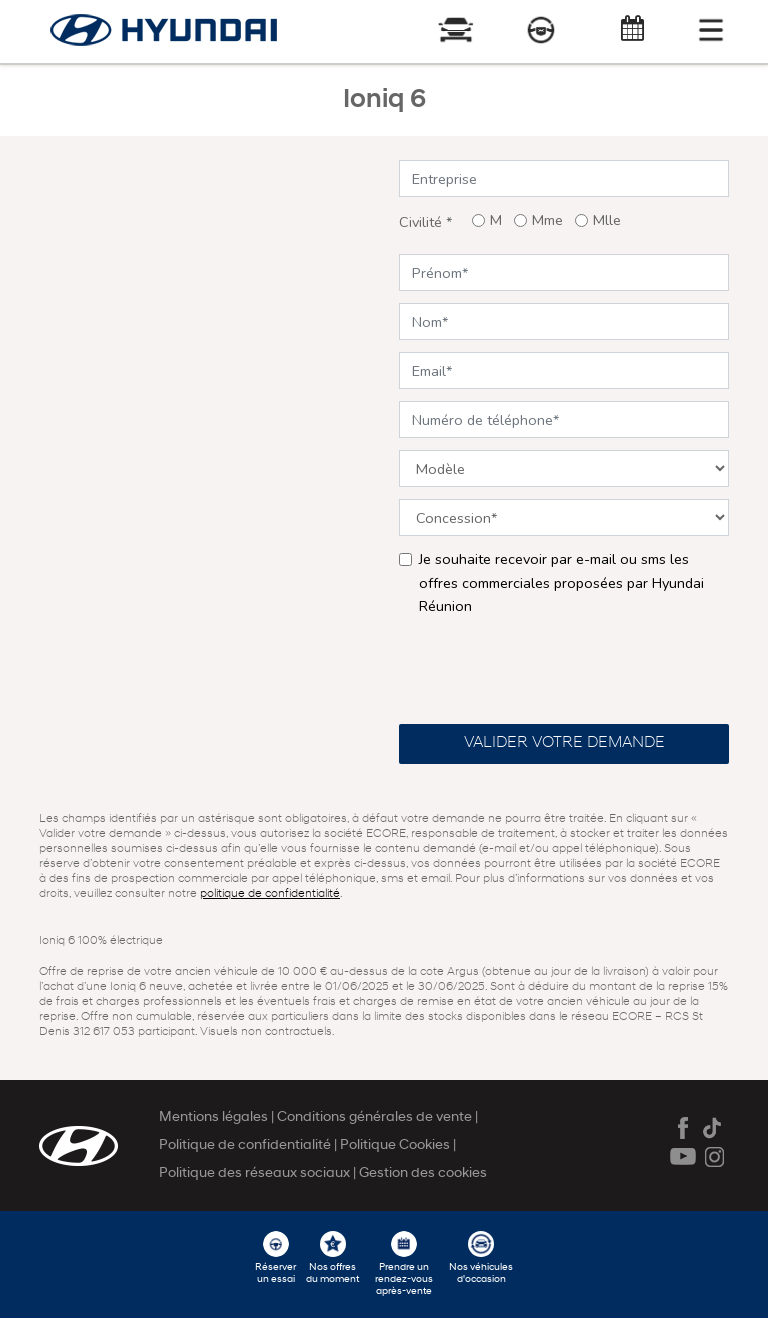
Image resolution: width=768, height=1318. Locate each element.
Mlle (607, 220)
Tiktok (715, 1128)
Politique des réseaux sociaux (256, 1173)
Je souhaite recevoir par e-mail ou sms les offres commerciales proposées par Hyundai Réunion (561, 582)
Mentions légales (215, 1117)
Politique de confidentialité (246, 1145)
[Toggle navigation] (711, 30)
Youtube (683, 1157)
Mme (547, 220)
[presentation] (551, 669)
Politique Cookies (396, 1145)
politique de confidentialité (270, 894)
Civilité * (425, 222)
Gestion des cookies (423, 1173)
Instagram (715, 1157)
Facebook (683, 1128)
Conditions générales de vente (376, 1117)
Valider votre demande (564, 743)
